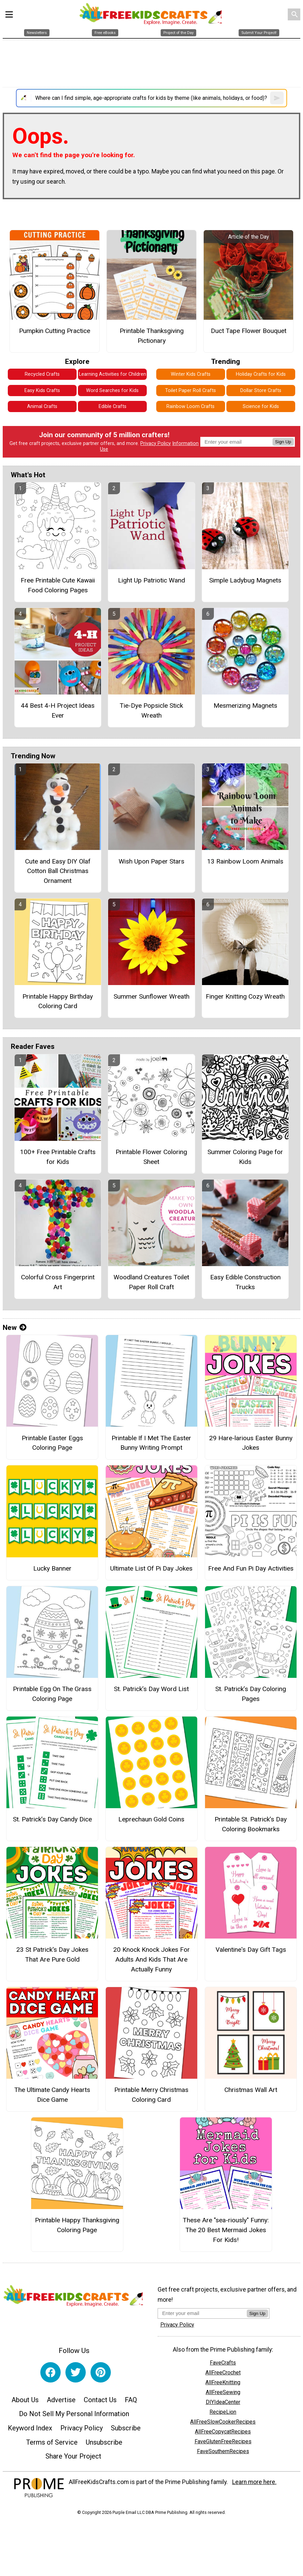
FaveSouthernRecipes (223, 2451)
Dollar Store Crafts (260, 390)
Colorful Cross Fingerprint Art (58, 1282)
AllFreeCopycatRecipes (223, 2431)
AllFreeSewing (223, 2392)
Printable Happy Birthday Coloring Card (57, 1001)
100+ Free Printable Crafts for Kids (58, 1157)
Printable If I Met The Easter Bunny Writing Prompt (151, 1443)
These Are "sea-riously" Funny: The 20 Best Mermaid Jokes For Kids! (226, 2230)
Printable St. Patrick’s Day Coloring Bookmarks (251, 1824)
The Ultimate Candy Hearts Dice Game (52, 2095)
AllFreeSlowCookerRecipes (223, 2422)
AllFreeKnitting (222, 2382)
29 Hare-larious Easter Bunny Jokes (250, 1443)
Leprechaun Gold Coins (151, 1819)
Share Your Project (73, 2456)
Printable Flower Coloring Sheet (151, 1157)
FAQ (131, 2400)
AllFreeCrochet (223, 2372)
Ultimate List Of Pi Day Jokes (151, 1568)
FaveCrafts (223, 2362)
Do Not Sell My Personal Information (74, 2414)
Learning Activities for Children (112, 374)
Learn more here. (254, 2482)
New (14, 1327)
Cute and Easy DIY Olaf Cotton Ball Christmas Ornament (57, 871)
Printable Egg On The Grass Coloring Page (52, 1694)
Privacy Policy (155, 443)
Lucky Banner (52, 1568)
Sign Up (283, 441)
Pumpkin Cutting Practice (54, 331)
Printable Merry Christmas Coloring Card (151, 2095)
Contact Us (100, 2400)
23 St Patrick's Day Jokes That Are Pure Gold (52, 1954)
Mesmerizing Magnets (245, 705)
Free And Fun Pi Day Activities (251, 1568)
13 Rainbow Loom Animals (245, 861)
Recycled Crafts (42, 374)
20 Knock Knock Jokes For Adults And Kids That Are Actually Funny (151, 1959)
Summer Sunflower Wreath (151, 996)
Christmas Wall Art (250, 2090)
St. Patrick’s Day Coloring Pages (250, 1694)
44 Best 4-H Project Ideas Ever (58, 710)
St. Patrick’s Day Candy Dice (52, 1819)
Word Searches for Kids (112, 390)
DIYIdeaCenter (223, 2402)
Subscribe (126, 2428)
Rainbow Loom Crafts (190, 406)
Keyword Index (30, 2428)
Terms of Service (52, 2442)
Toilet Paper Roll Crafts (190, 390)
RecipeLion (222, 2412)
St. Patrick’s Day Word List (151, 1689)
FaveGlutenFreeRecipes (223, 2441)
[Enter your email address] (202, 2313)
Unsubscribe (104, 2442)
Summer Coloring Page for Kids (245, 1157)
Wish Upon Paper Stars (151, 861)
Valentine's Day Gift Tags (251, 1949)
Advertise (61, 2400)
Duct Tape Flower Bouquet (248, 331)
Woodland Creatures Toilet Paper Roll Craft (151, 1282)
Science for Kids (261, 406)
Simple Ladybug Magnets (245, 580)
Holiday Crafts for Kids (261, 374)
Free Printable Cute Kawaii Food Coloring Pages (58, 585)
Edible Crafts (112, 406)
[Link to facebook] (50, 2372)
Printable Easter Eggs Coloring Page (52, 1443)
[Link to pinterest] (100, 2372)
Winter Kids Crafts (190, 374)
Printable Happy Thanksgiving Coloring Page (77, 2225)
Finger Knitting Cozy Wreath (245, 996)
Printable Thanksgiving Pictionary (152, 336)
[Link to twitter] (75, 2372)
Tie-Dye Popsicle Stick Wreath (151, 710)
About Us (25, 2400)
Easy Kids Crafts (42, 390)
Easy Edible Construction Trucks (245, 1282)
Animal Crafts (42, 406)
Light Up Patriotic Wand (151, 580)
